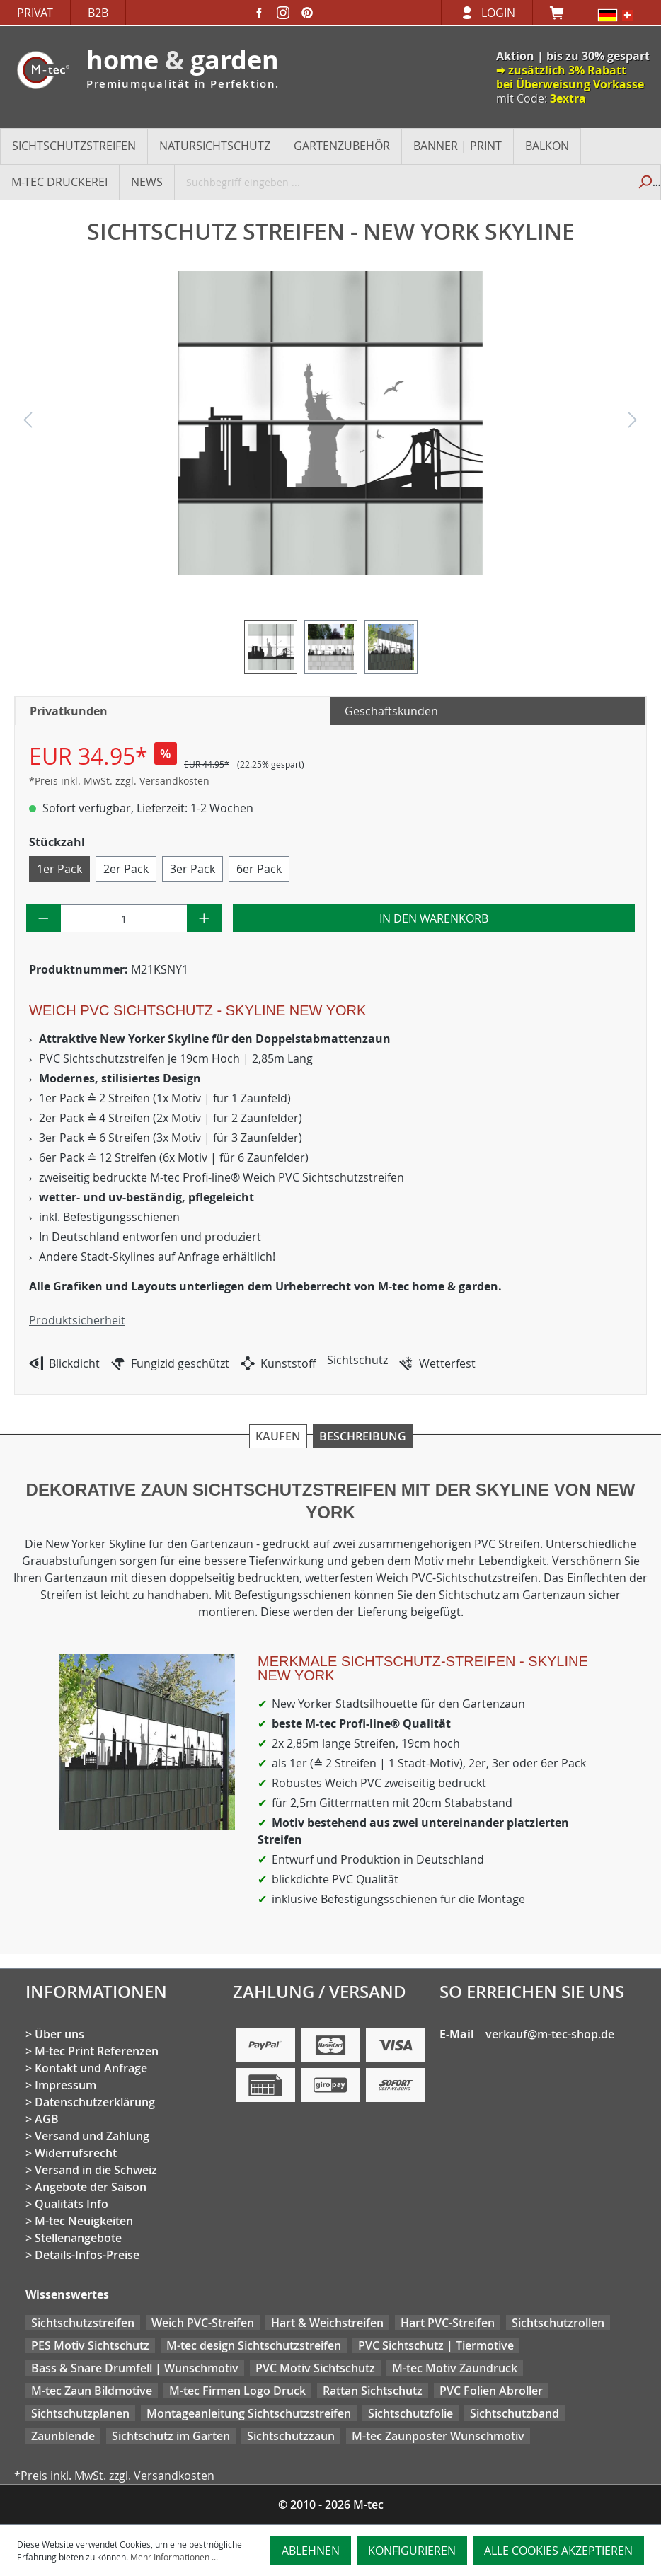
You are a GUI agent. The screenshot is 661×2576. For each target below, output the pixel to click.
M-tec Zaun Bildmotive (91, 2390)
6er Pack (259, 869)
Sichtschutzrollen (558, 2322)
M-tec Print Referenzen (97, 2051)
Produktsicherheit (77, 1320)
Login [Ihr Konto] (498, 13)
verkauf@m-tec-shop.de (549, 2034)
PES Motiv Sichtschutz (90, 2345)
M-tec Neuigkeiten (84, 2221)
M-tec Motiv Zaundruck (454, 2368)
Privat (35, 13)
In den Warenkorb (433, 918)
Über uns (59, 2034)
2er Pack (126, 869)
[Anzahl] (124, 918)
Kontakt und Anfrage (91, 2068)
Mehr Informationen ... (174, 2557)
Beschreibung (362, 1436)
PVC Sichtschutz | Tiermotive (436, 2345)
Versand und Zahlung (92, 2136)
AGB (47, 2119)
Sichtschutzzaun (291, 2436)
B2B (98, 13)
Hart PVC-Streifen (448, 2322)
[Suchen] (644, 182)
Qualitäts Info (71, 2204)
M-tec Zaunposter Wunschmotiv (438, 2436)
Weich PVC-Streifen (202, 2322)
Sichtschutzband (514, 2413)
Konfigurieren (412, 2550)
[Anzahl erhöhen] (204, 918)
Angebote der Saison (90, 2187)
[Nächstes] (632, 423)
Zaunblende (63, 2436)
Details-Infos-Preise (87, 2255)
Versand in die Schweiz (96, 2170)
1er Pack (59, 869)
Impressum (65, 2085)
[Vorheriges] (27, 423)
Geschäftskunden (391, 711)
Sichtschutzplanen (80, 2413)
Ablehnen (311, 2550)
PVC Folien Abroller (491, 2390)
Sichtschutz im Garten (171, 2436)
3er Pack (192, 869)
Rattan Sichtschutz (373, 2390)
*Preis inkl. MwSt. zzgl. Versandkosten (119, 780)
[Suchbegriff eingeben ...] (402, 182)
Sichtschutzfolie (410, 2413)
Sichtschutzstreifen (82, 2322)
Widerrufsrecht (76, 2153)
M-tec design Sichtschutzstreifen (253, 2345)
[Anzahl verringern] (43, 918)
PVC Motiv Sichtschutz (315, 2368)
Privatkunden (69, 711)
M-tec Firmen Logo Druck (237, 2390)
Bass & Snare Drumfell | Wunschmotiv (134, 2368)
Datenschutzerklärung (95, 2102)
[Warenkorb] (561, 12)
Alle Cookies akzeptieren (558, 2550)
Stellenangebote (78, 2238)
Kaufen (278, 1436)
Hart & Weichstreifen (327, 2322)
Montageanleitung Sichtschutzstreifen (248, 2413)
